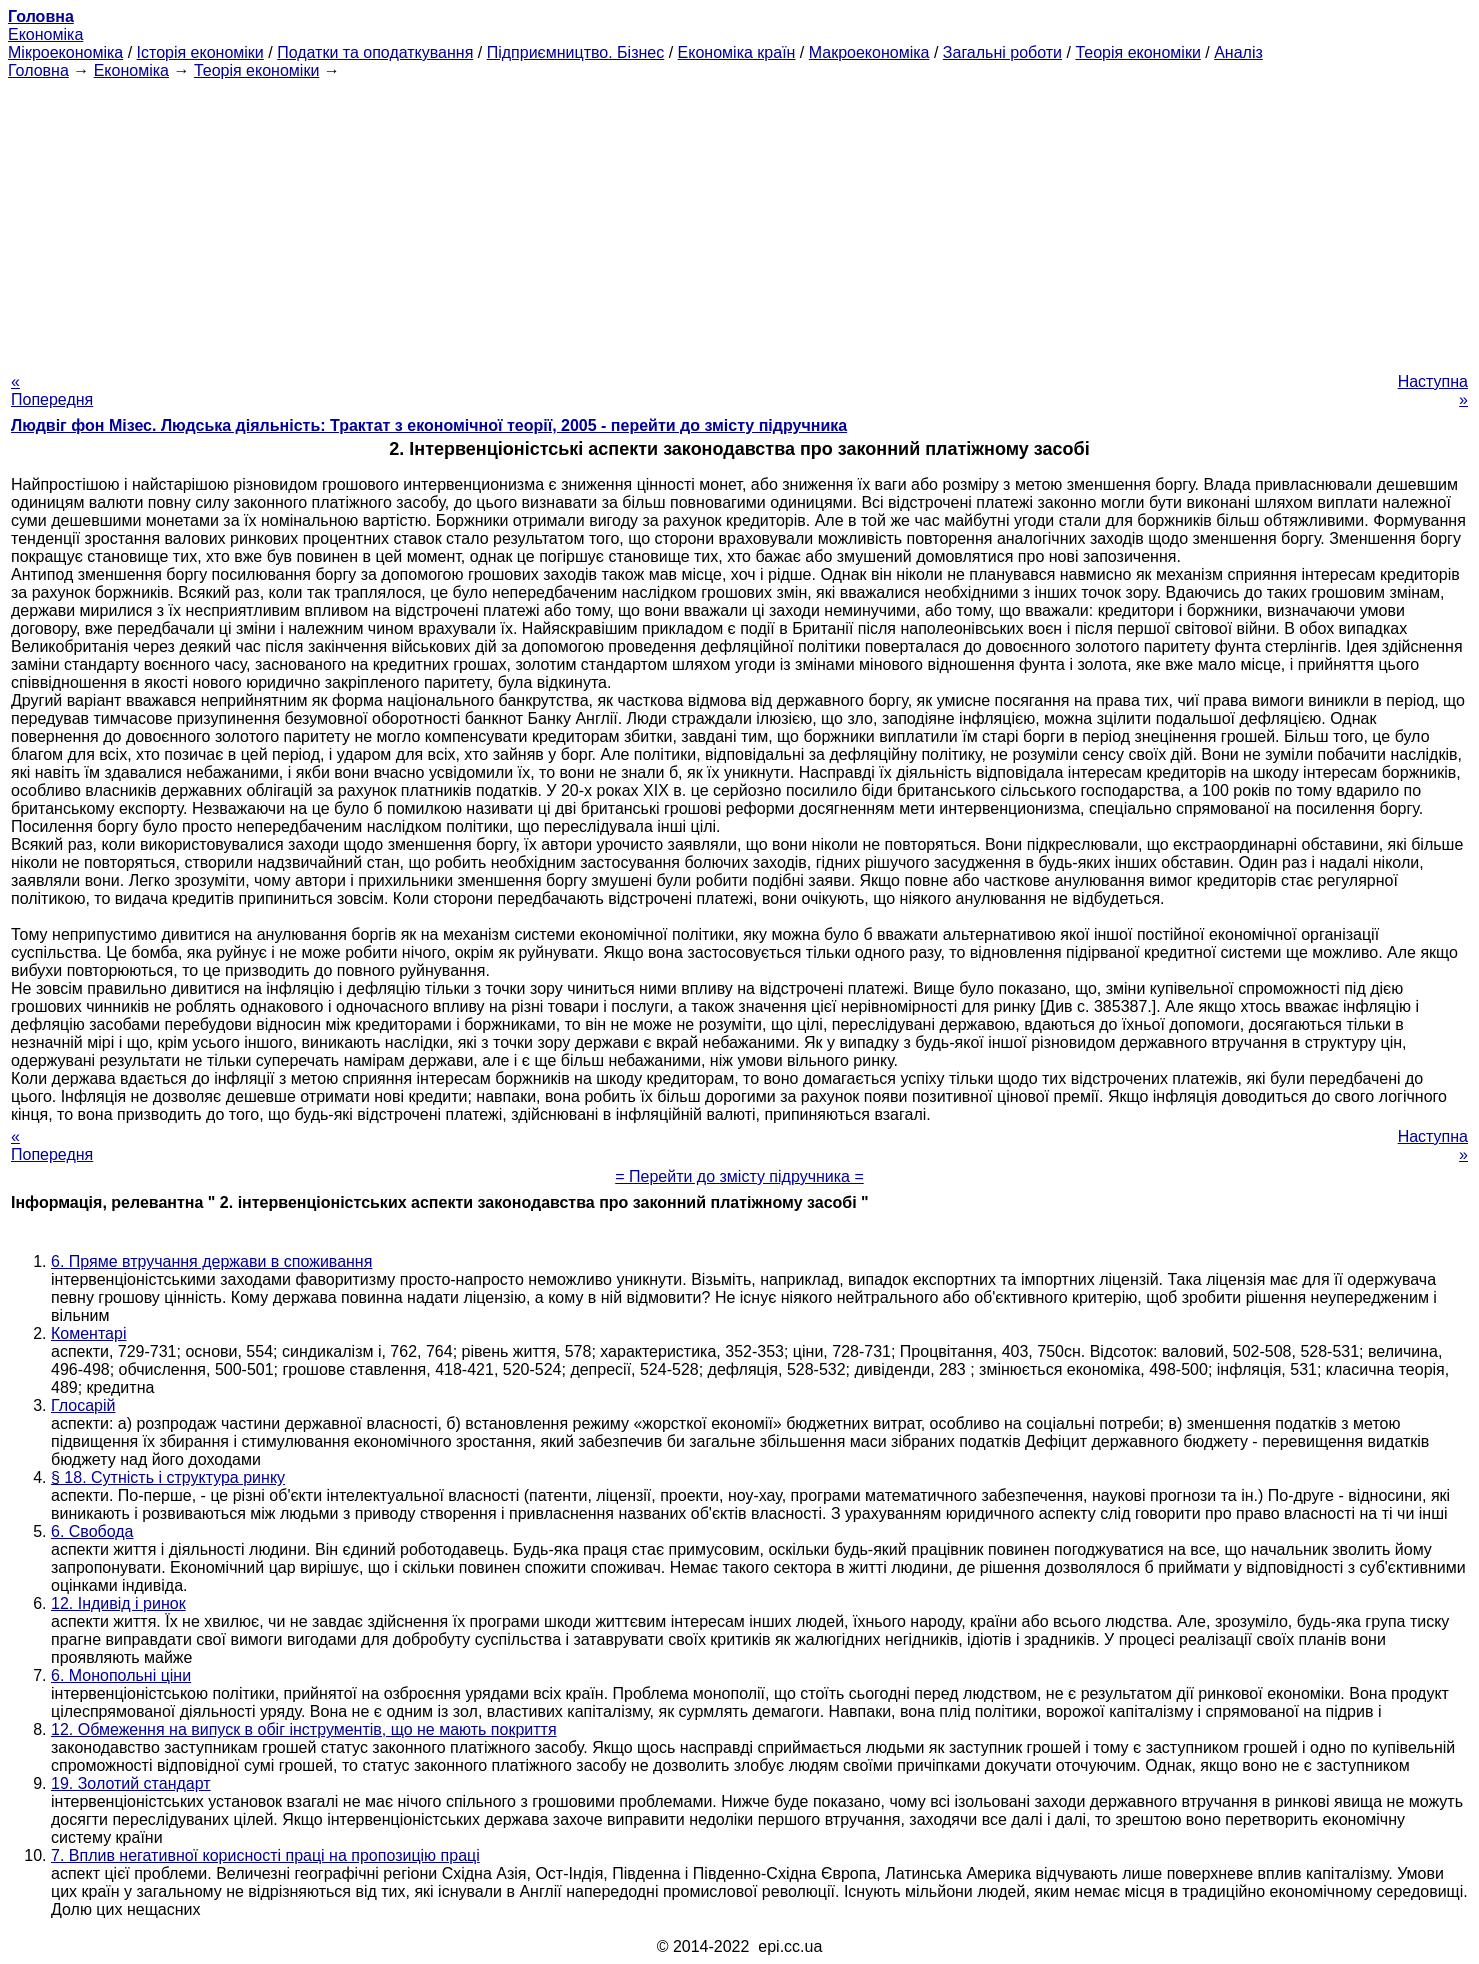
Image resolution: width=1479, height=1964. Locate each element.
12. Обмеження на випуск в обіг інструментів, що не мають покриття (304, 1729)
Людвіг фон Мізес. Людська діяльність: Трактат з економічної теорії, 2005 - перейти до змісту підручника (429, 425)
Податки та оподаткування (375, 52)
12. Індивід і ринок (118, 1603)
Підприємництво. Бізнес (576, 52)
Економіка (45, 34)
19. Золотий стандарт (131, 1783)
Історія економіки (200, 52)
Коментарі (88, 1333)
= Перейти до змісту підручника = (739, 1176)
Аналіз (1238, 52)
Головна (38, 70)
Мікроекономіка (65, 52)
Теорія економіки (1137, 52)
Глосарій (83, 1405)
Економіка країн (737, 52)
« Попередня (52, 390)
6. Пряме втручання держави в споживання (211, 1261)
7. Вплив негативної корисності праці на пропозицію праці (265, 1855)
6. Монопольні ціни (121, 1675)
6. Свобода (92, 1531)
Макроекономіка (869, 52)
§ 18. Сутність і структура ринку (168, 1477)
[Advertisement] (740, 220)
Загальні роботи (1002, 52)
